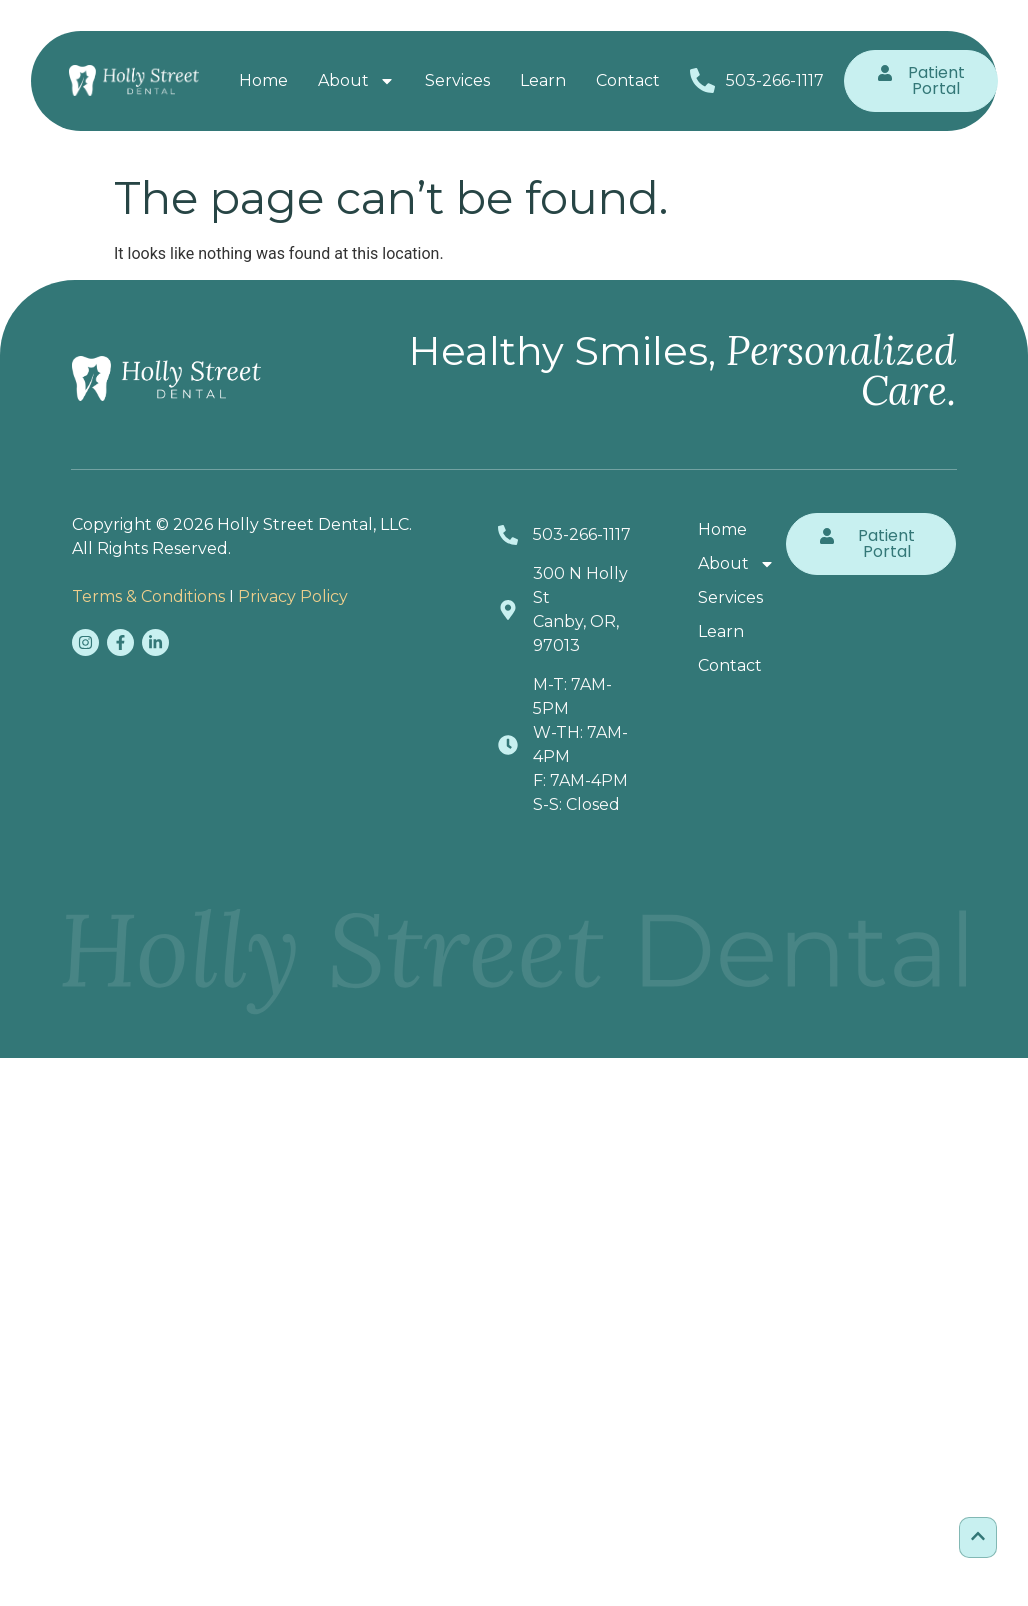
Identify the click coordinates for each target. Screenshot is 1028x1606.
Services (457, 80)
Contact (628, 80)
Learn (543, 80)
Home (263, 80)
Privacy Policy (293, 596)
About (356, 81)
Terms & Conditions (148, 596)
